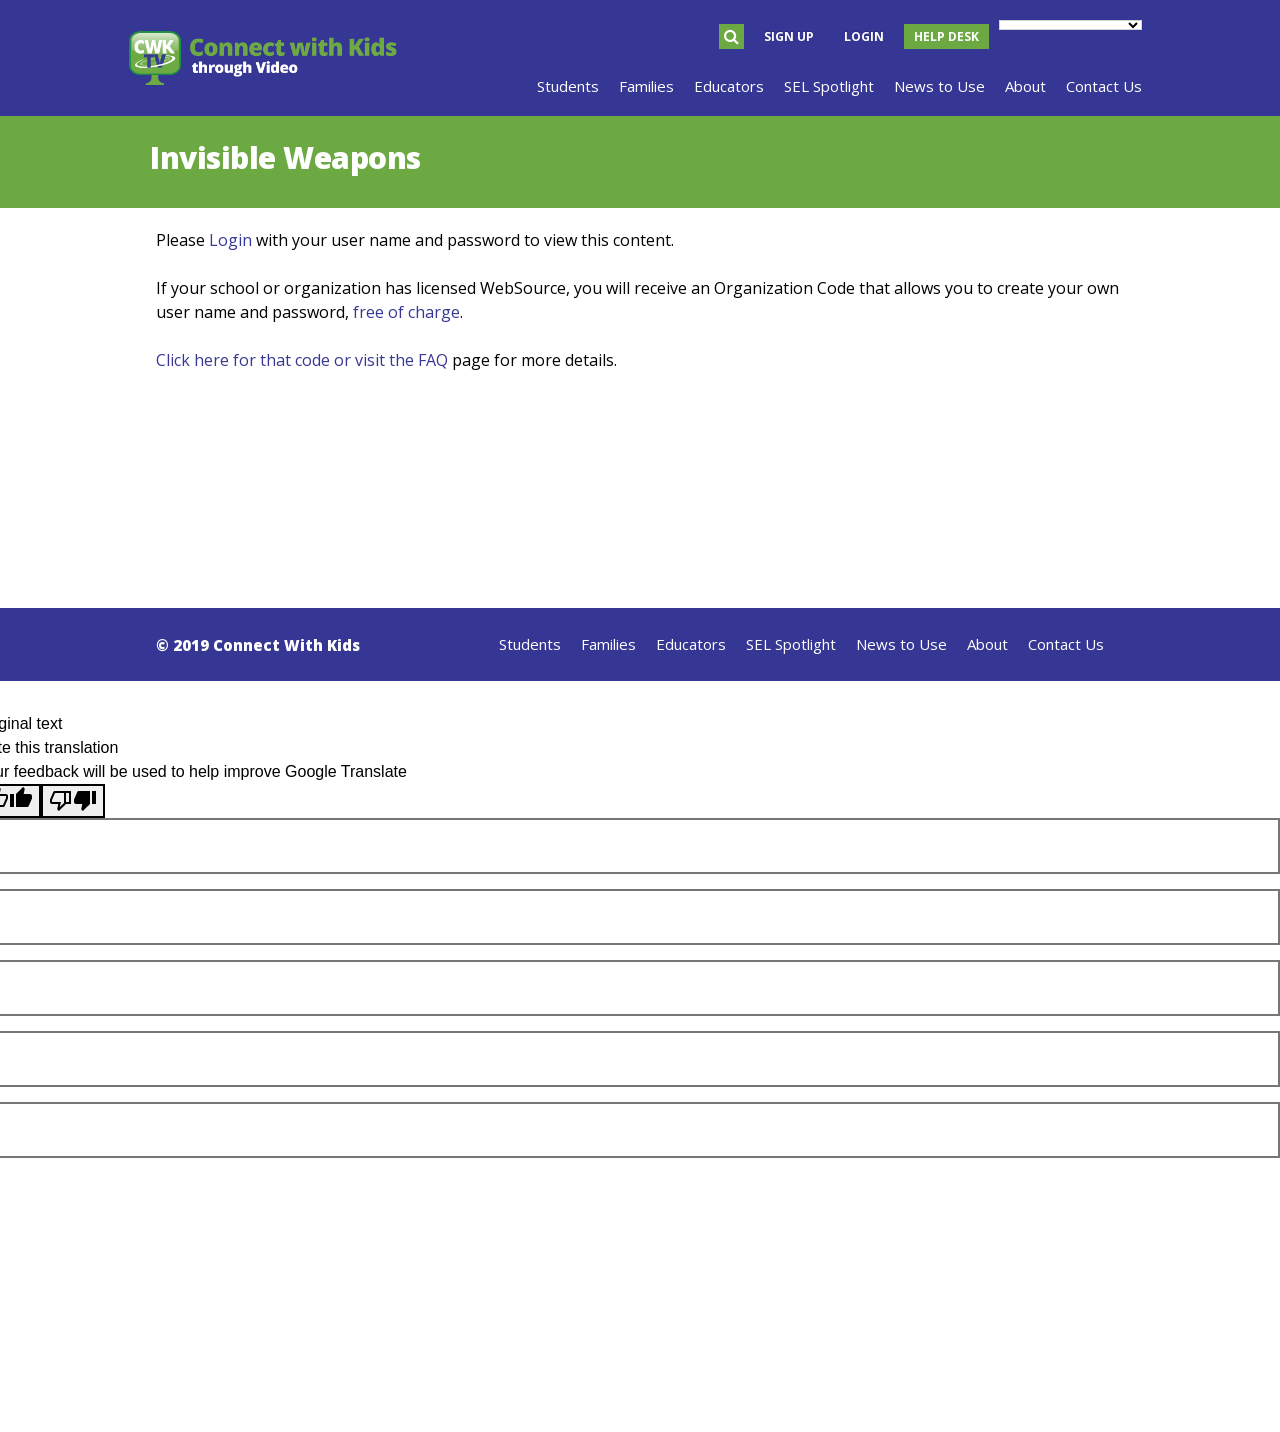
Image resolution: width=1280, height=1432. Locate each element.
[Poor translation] (73, 801)
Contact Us (1066, 644)
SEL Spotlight (791, 644)
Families (608, 644)
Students (530, 644)
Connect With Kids (286, 645)
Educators (691, 644)
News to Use (901, 644)
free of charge (406, 312)
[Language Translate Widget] (1070, 25)
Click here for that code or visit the (287, 360)
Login (864, 36)
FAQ (433, 360)
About (987, 644)
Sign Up (789, 36)
